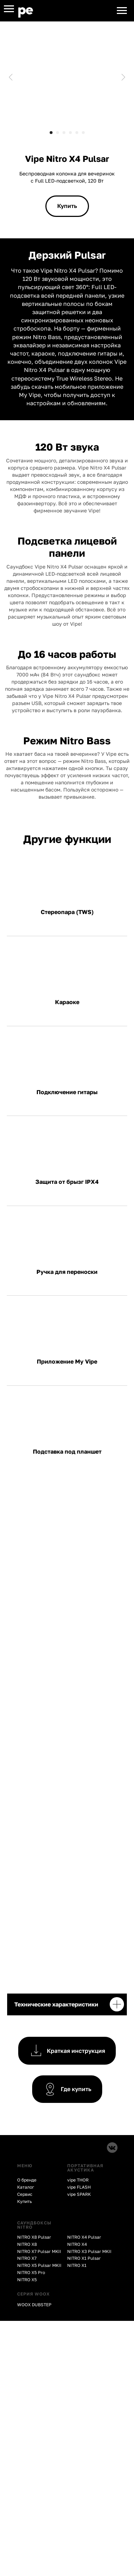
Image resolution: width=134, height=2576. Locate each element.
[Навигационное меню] (9, 9)
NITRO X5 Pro (31, 2272)
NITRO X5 (27, 2279)
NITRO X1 (76, 2265)
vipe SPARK (79, 2194)
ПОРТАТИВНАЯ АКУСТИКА (85, 2168)
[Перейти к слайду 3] (64, 132)
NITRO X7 (26, 2258)
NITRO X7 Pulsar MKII (39, 2251)
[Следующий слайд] (123, 77)
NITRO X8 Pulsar (34, 2237)
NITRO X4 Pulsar (84, 2237)
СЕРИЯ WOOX (33, 2294)
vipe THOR (78, 2180)
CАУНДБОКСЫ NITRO (34, 2225)
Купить (24, 2201)
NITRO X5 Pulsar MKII (39, 2265)
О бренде (26, 2180)
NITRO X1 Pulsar (84, 2258)
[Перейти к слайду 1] (51, 132)
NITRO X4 (77, 2244)
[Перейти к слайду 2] (57, 132)
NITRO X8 (27, 2244)
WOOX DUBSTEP (34, 2304)
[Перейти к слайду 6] (83, 132)
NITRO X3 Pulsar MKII (89, 2251)
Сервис (25, 2194)
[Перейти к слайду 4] (70, 132)
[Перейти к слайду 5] (76, 132)
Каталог (25, 2187)
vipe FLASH (79, 2187)
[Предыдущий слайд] (11, 77)
